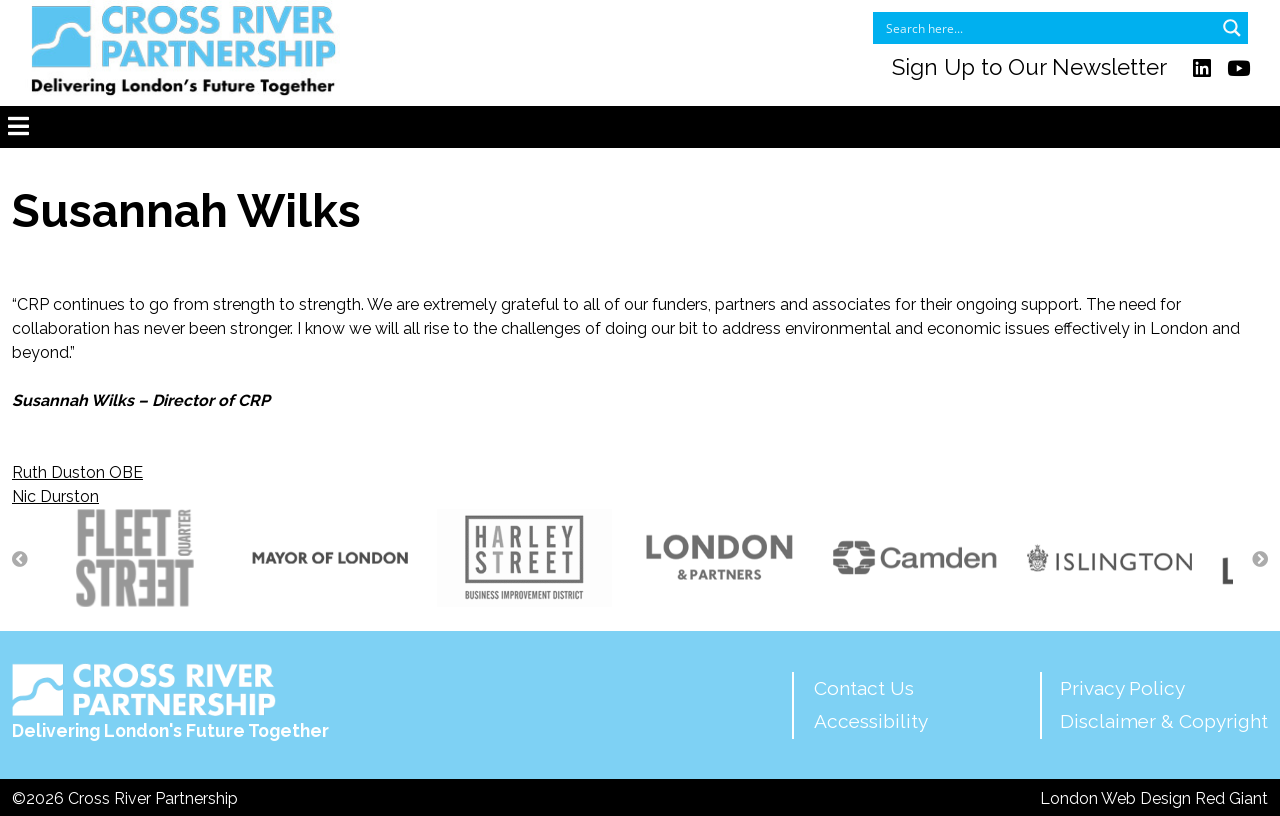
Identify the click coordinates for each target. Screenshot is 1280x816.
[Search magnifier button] (1232, 28)
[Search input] (1047, 28)
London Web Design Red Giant (1154, 798)
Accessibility (871, 721)
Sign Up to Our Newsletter (1029, 68)
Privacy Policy (1122, 688)
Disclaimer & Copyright (1164, 721)
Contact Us (864, 688)
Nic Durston (55, 496)
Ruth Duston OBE (77, 472)
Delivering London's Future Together (170, 702)
